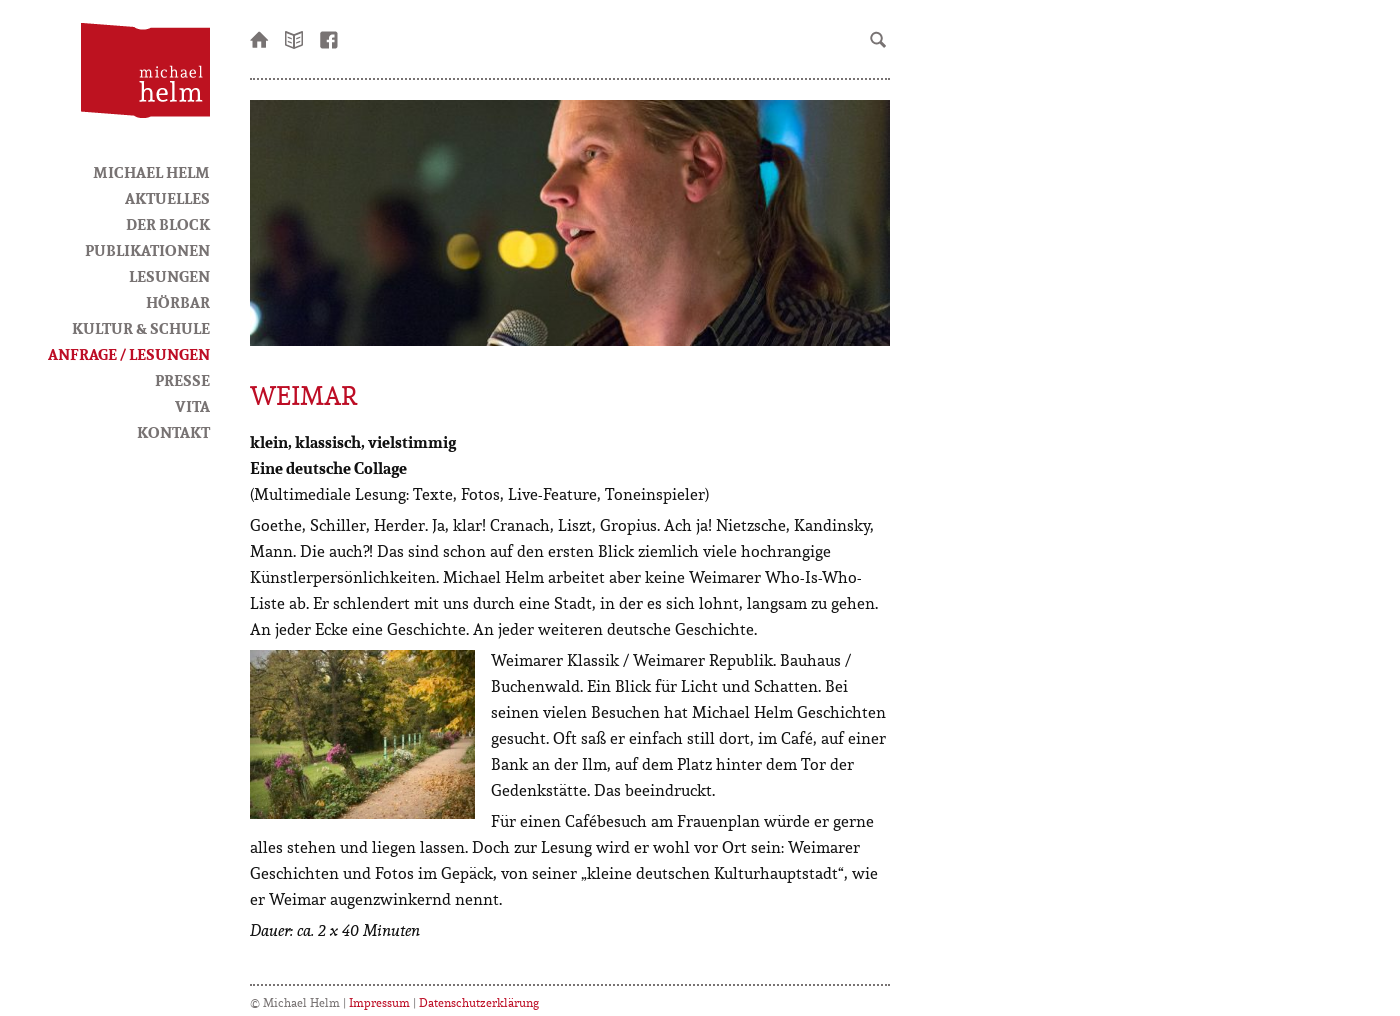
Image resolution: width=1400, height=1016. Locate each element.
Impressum (379, 1002)
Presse (182, 380)
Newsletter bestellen (295, 38)
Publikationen (147, 250)
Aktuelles (167, 198)
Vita (192, 406)
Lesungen (169, 276)
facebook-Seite (330, 38)
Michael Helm (151, 172)
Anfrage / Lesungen (129, 354)
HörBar (178, 302)
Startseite (260, 38)
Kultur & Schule (141, 328)
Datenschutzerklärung (479, 1002)
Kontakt (173, 432)
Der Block (168, 224)
